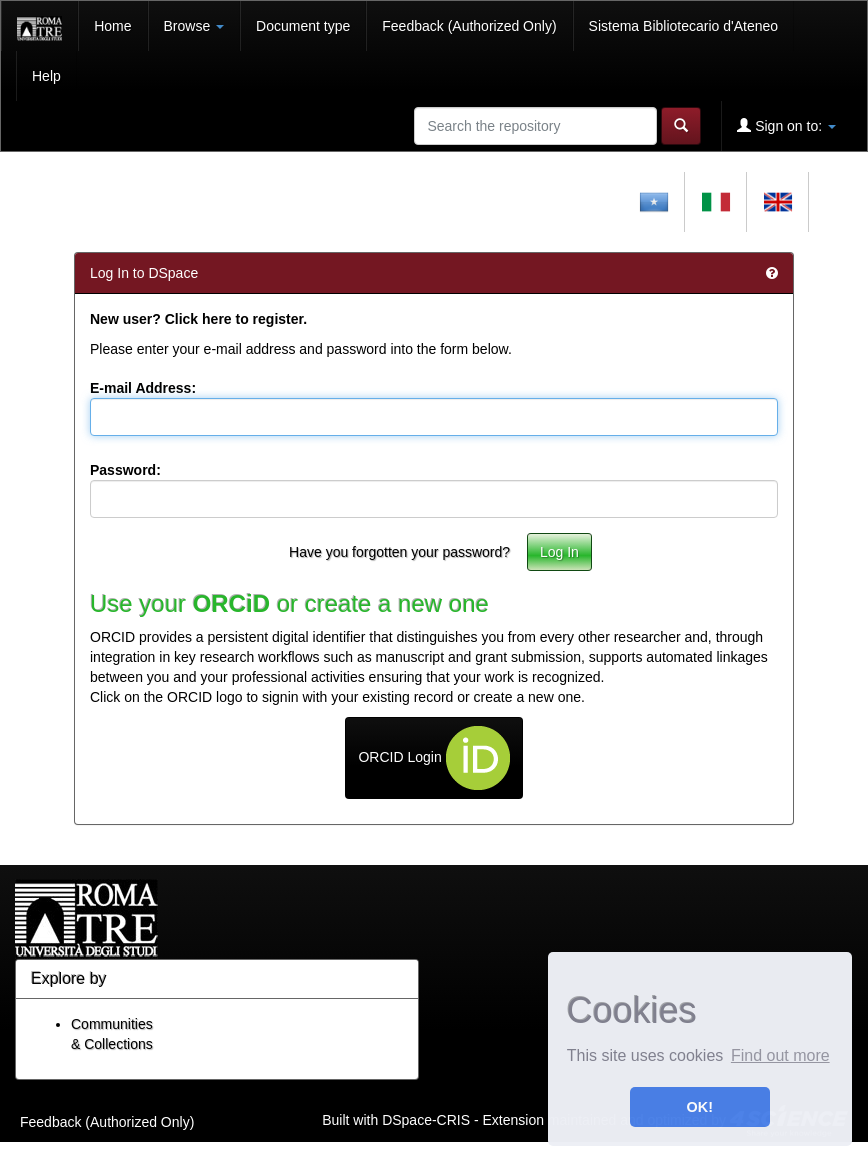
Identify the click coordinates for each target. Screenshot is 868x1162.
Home (112, 26)
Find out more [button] (780, 1055)
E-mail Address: (143, 388)
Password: (125, 470)
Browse (194, 26)
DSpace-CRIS (426, 1120)
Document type (303, 26)
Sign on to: (786, 125)
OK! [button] (700, 1107)
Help (46, 76)
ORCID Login (433, 758)
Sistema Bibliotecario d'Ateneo (683, 26)
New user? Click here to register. (198, 319)
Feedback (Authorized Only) (469, 26)
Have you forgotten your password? (399, 552)
